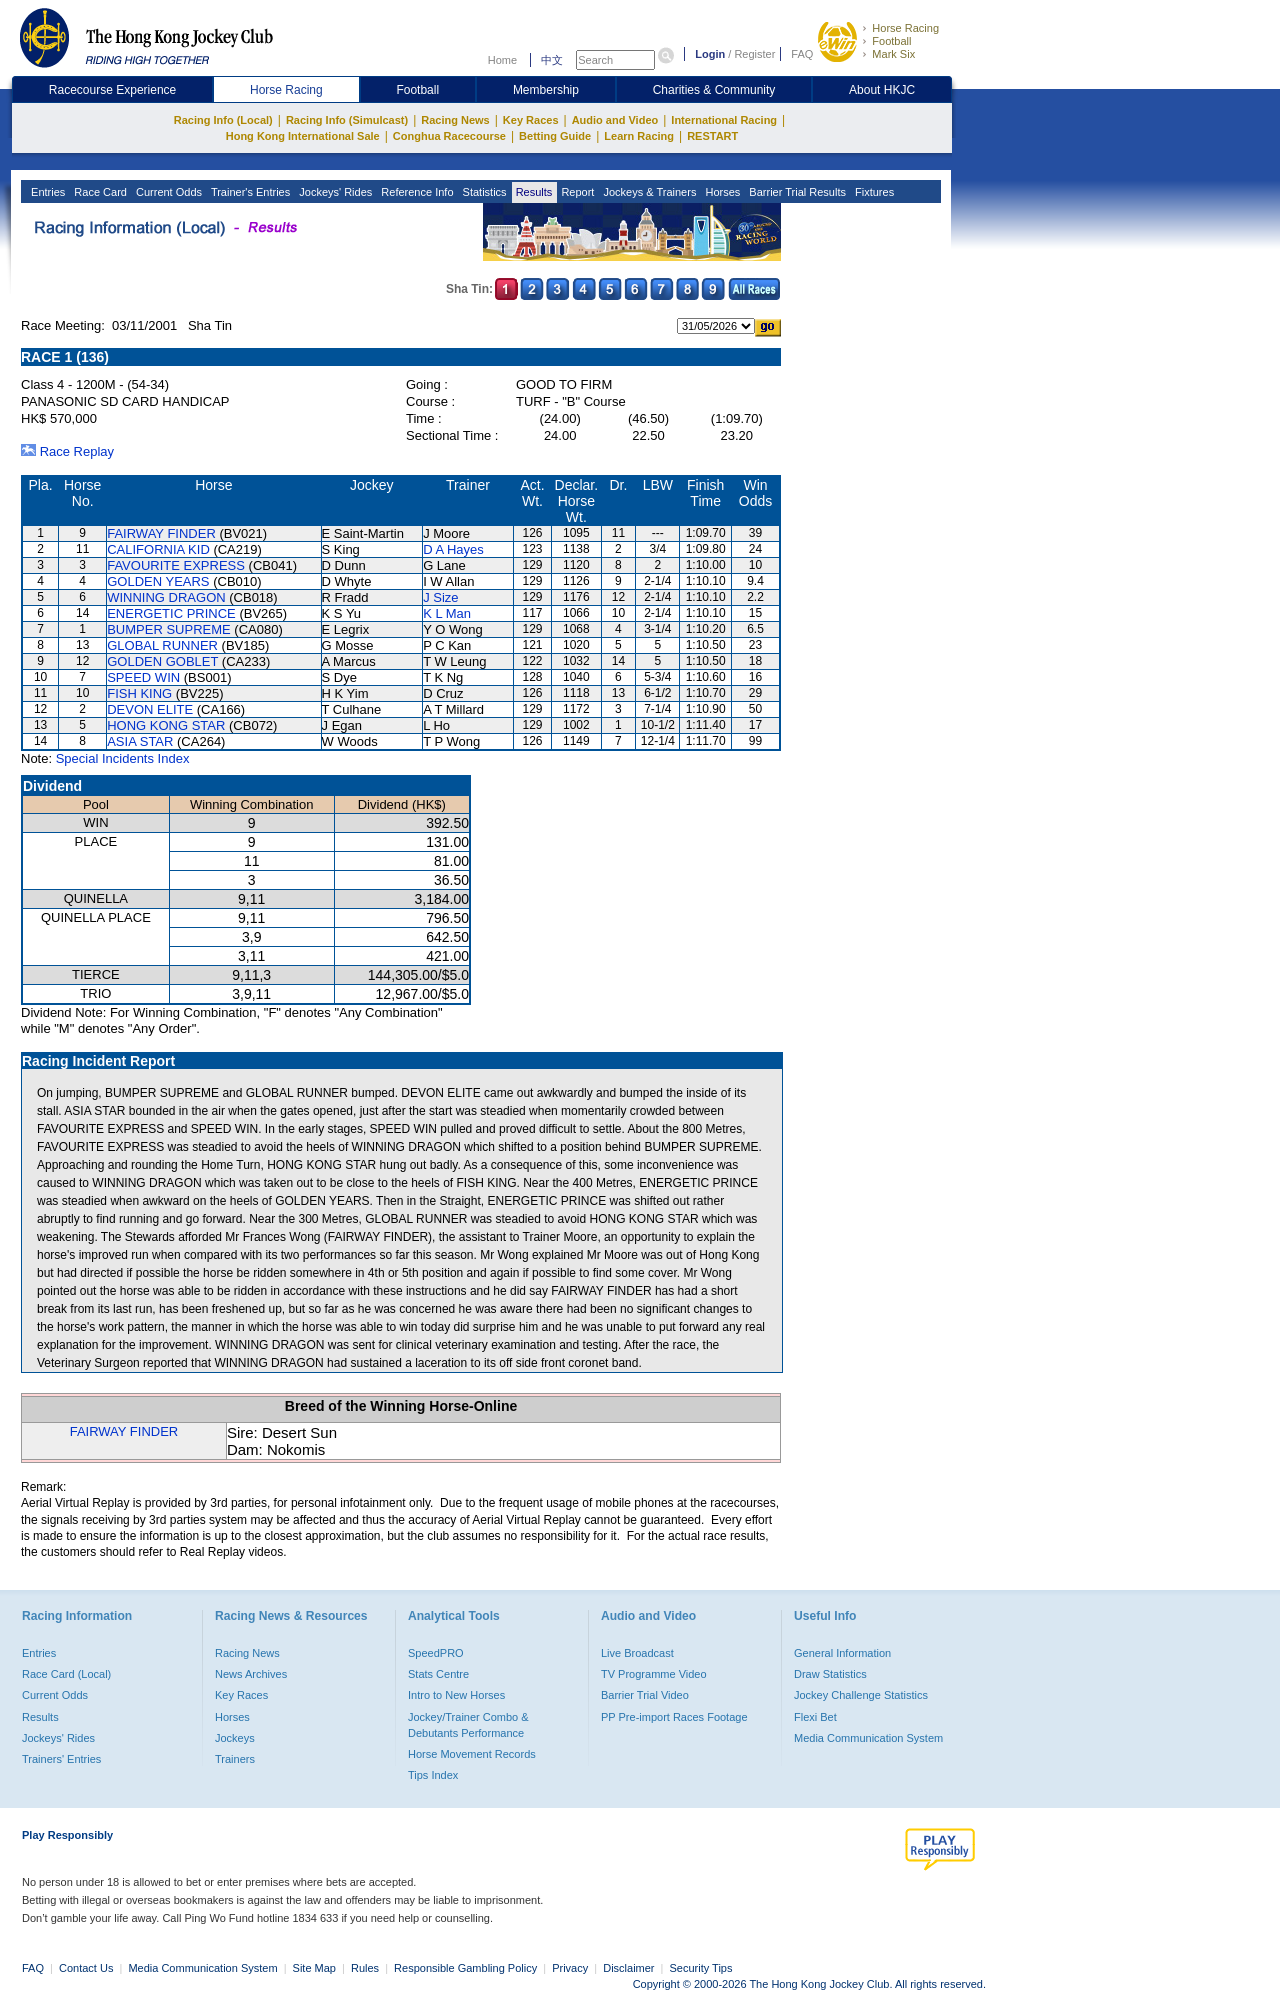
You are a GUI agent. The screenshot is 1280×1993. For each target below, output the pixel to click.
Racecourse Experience (112, 90)
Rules (366, 1968)
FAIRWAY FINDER (161, 533)
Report (576, 192)
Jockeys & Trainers (648, 192)
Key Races (531, 120)
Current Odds (167, 192)
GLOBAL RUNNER (162, 645)
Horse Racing (905, 28)
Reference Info (415, 192)
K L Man (447, 613)
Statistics (483, 192)
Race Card (99, 192)
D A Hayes (453, 549)
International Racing (724, 120)
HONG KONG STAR (166, 725)
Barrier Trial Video (645, 1695)
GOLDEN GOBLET (162, 661)
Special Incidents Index (123, 758)
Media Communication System (868, 1738)
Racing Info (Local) (223, 120)
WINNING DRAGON (166, 597)
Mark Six (893, 54)
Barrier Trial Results (796, 192)
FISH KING (139, 693)
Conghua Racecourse (449, 136)
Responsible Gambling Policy (465, 1968)
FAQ (802, 54)
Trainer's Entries (249, 192)
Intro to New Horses (456, 1695)
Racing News (455, 120)
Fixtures (873, 192)
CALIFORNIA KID (158, 549)
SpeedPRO (436, 1653)
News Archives (251, 1674)
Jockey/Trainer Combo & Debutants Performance (468, 1725)
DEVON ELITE (150, 709)
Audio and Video (615, 120)
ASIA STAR (140, 741)
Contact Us (86, 1968)
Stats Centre (438, 1674)
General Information (842, 1653)
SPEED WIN (143, 677)
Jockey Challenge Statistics (861, 1695)
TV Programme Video (654, 1674)
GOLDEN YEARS (158, 581)
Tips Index (433, 1775)
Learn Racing (639, 136)
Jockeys (235, 1738)
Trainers (235, 1759)
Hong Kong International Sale (303, 136)
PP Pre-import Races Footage (674, 1717)
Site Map (314, 1968)
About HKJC (882, 90)
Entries (46, 192)
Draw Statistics (830, 1674)
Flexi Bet (815, 1717)
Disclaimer (628, 1968)
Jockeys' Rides (334, 192)
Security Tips (701, 1968)
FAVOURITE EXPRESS (176, 565)
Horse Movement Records (472, 1754)
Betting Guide (555, 136)
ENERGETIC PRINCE (171, 613)
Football (891, 41)
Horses (721, 192)
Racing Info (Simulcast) (347, 120)
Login (710, 54)
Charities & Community (714, 90)
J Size (440, 597)
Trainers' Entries (61, 1759)
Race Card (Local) (66, 1674)
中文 (552, 60)
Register (754, 54)
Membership (546, 90)
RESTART (712, 136)
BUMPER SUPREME (169, 629)
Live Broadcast (637, 1653)
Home (502, 60)
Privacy (570, 1968)
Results (533, 192)
